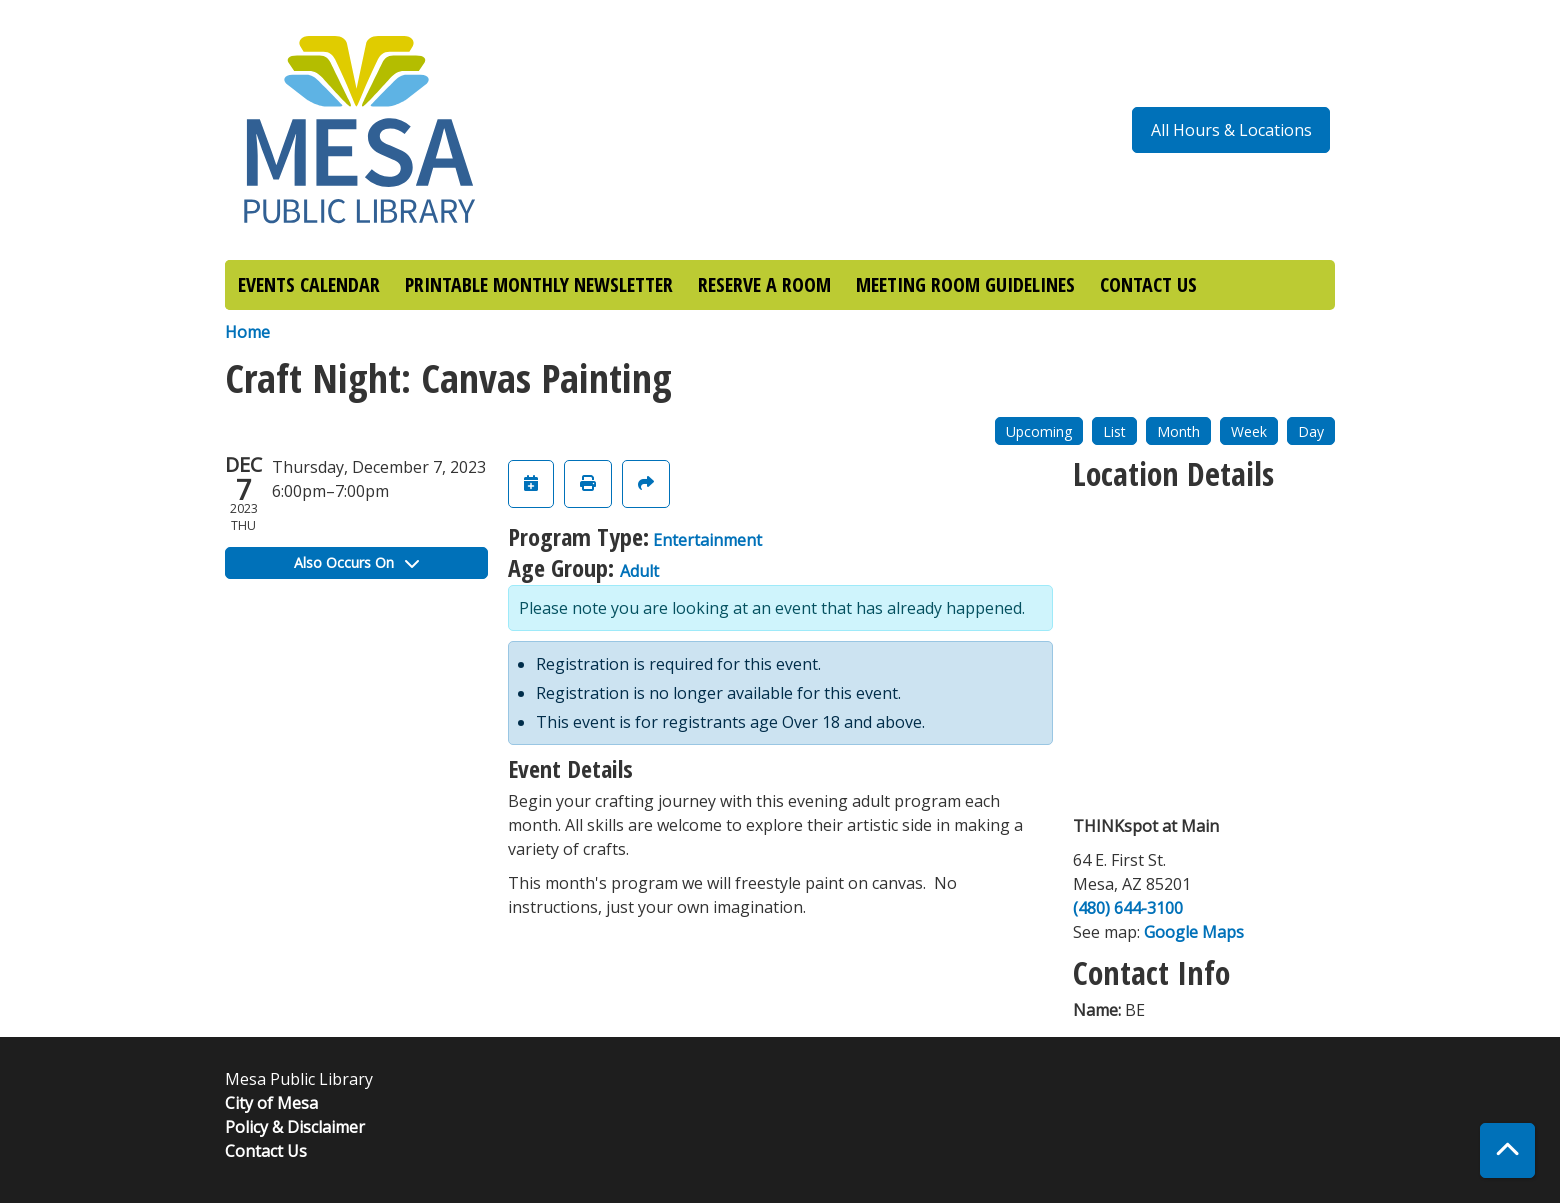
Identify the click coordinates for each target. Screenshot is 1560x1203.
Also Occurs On (356, 562)
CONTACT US (1148, 284)
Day (1311, 431)
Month (1178, 431)
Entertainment (707, 540)
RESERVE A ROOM (764, 284)
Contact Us (266, 1151)
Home (247, 332)
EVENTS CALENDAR (309, 284)
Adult (639, 571)
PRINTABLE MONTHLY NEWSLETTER (539, 284)
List (1114, 431)
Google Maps (1194, 932)
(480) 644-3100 (1128, 908)
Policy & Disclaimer (295, 1127)
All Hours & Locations (1231, 130)
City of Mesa (271, 1103)
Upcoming (1039, 431)
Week (1249, 431)
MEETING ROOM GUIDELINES (965, 284)
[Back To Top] (1507, 1150)
